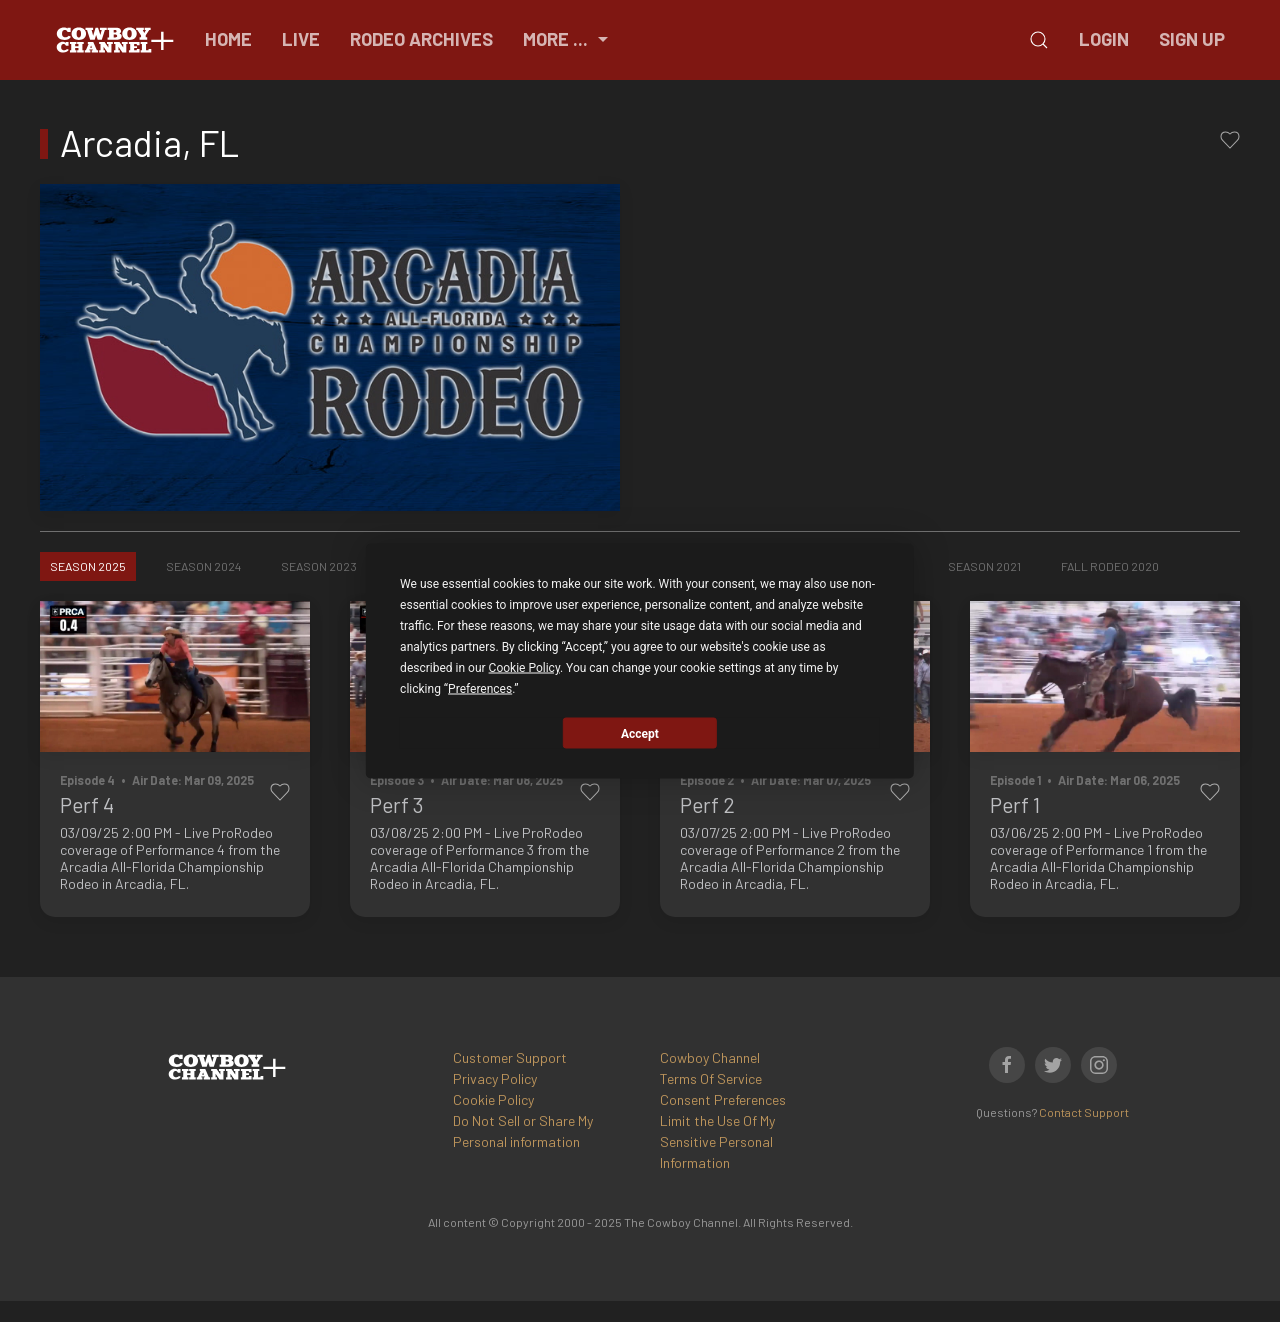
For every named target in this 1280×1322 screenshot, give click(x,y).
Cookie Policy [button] (524, 668)
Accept (640, 733)
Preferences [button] (480, 689)
